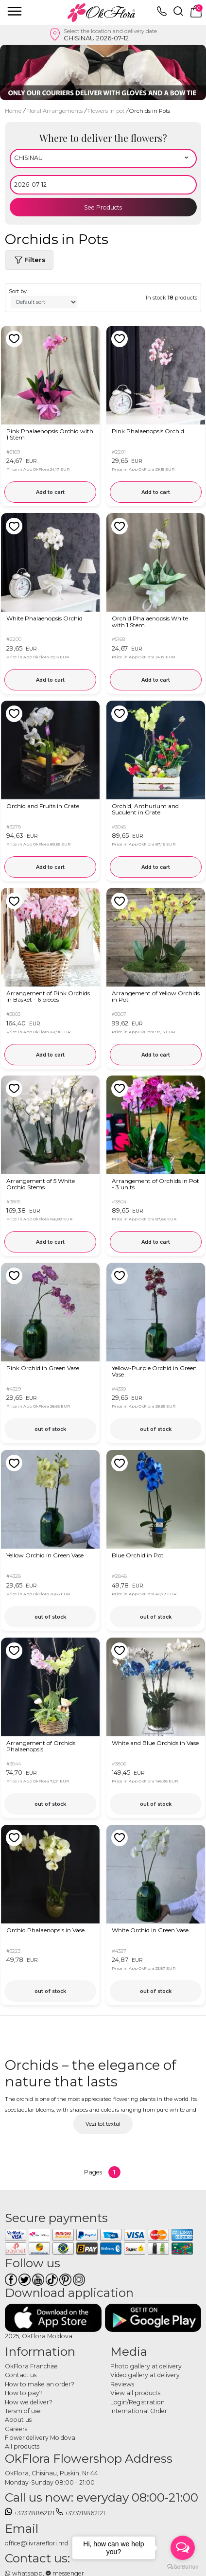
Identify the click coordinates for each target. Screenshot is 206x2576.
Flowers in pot (106, 110)
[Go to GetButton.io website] (182, 2566)
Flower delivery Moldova (40, 2437)
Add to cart (50, 492)
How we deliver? (28, 2402)
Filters (29, 260)
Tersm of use (23, 2411)
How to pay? (24, 2393)
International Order (138, 2411)
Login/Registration (137, 2402)
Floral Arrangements (55, 110)
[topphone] (162, 14)
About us (18, 2419)
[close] (14, 11)
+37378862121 (29, 2513)
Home (13, 110)
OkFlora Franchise (31, 2366)
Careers (16, 2429)
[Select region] (103, 158)
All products (22, 2446)
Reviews (122, 2384)
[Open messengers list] (183, 2548)
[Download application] (53, 2318)
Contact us (20, 2375)
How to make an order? (39, 2384)
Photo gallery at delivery (146, 2366)
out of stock (50, 1429)
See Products (103, 207)
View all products (135, 2393)
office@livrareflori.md (36, 2543)
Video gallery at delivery (145, 2375)
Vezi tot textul (103, 2123)
